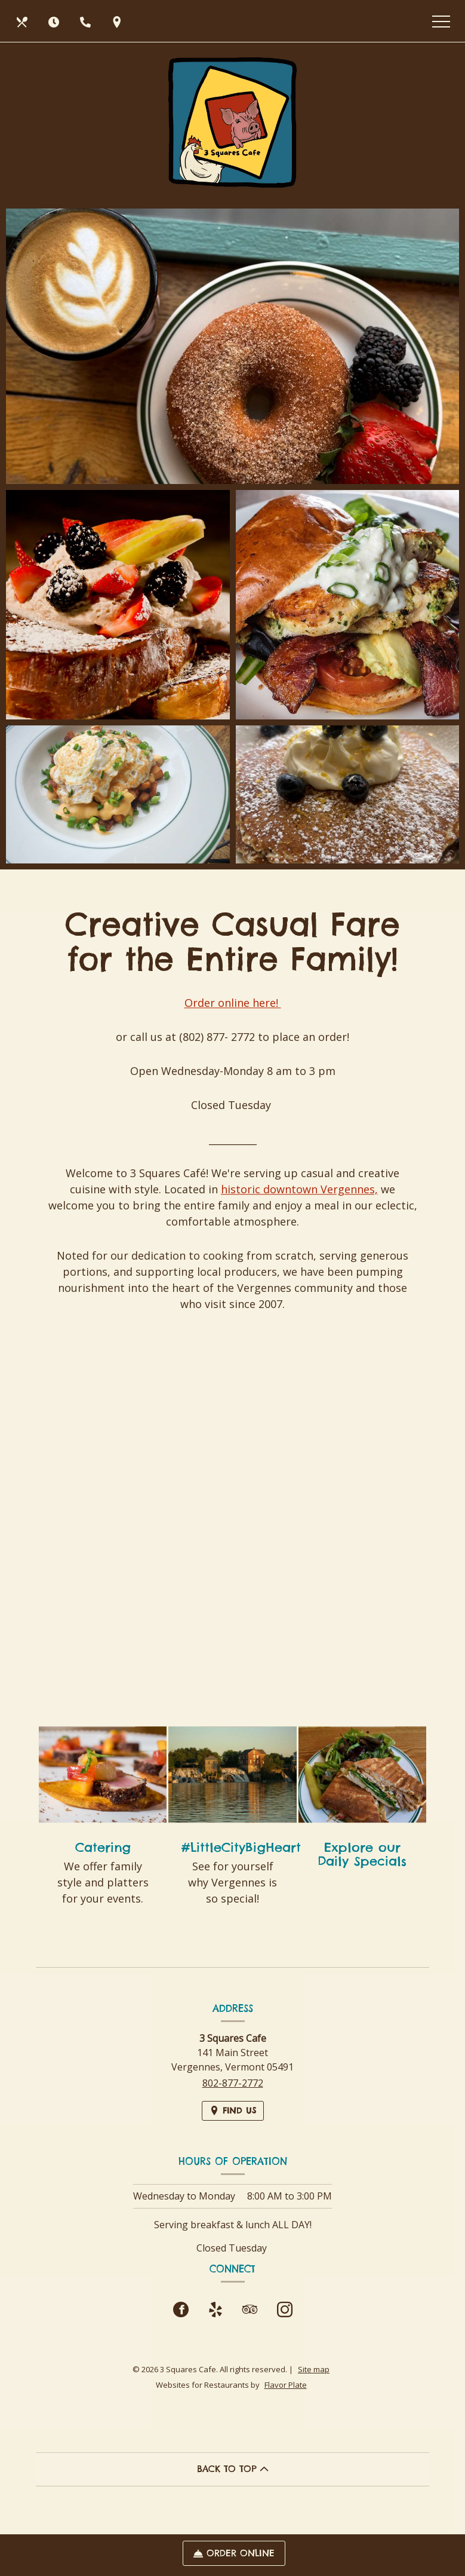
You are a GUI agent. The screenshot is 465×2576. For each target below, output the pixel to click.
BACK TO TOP (233, 2468)
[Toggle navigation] (441, 21)
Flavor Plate (285, 2384)
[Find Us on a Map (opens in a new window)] (118, 21)
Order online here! (232, 1024)
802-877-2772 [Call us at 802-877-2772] (232, 2083)
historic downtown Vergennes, (299, 1210)
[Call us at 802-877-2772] (86, 21)
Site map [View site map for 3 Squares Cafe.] (313, 2369)
